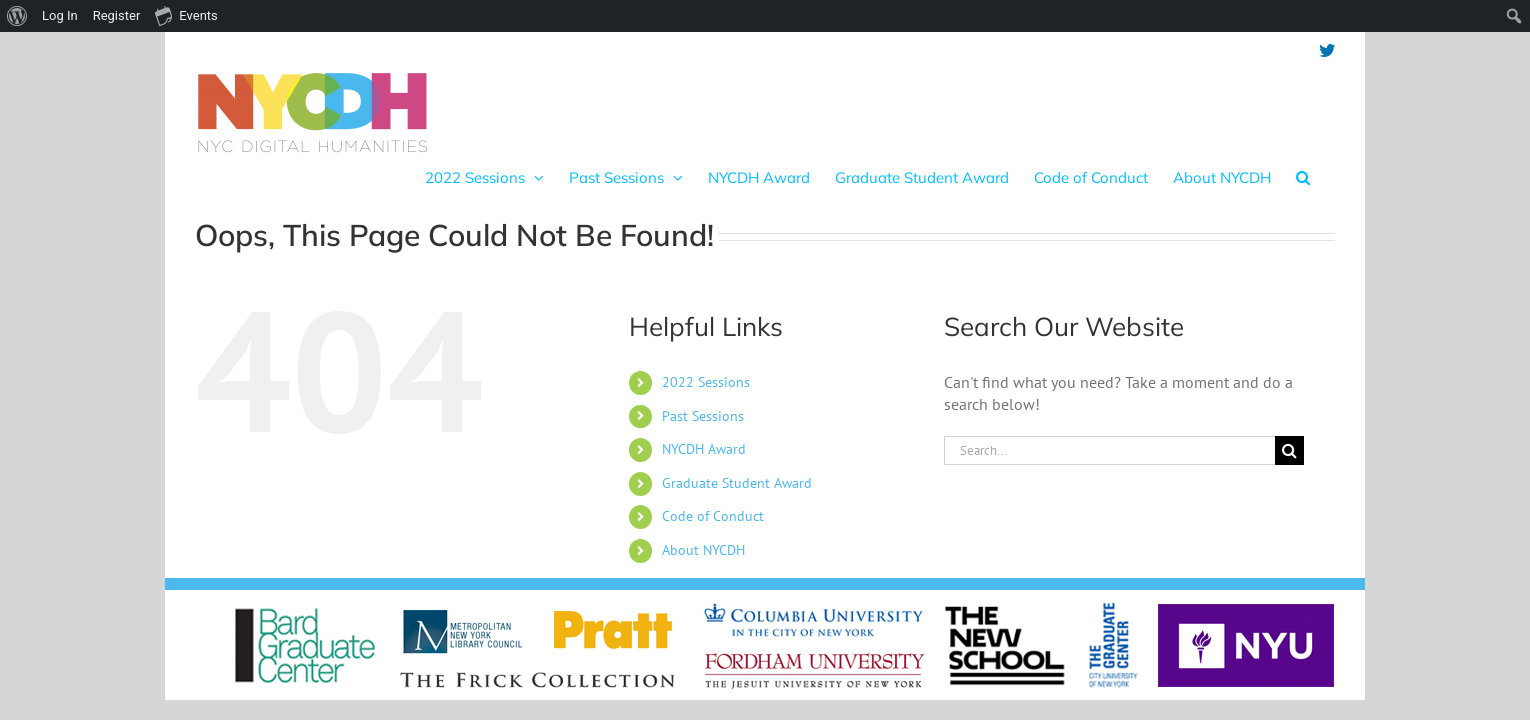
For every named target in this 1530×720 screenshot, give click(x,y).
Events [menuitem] (186, 15)
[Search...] (1109, 430)
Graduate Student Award (737, 463)
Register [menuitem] (117, 15)
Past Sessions (703, 396)
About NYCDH (703, 530)
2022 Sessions (706, 362)
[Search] (1289, 430)
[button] (1328, 89)
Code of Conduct (713, 496)
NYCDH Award (704, 429)
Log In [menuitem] (60, 15)
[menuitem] (17, 16)
